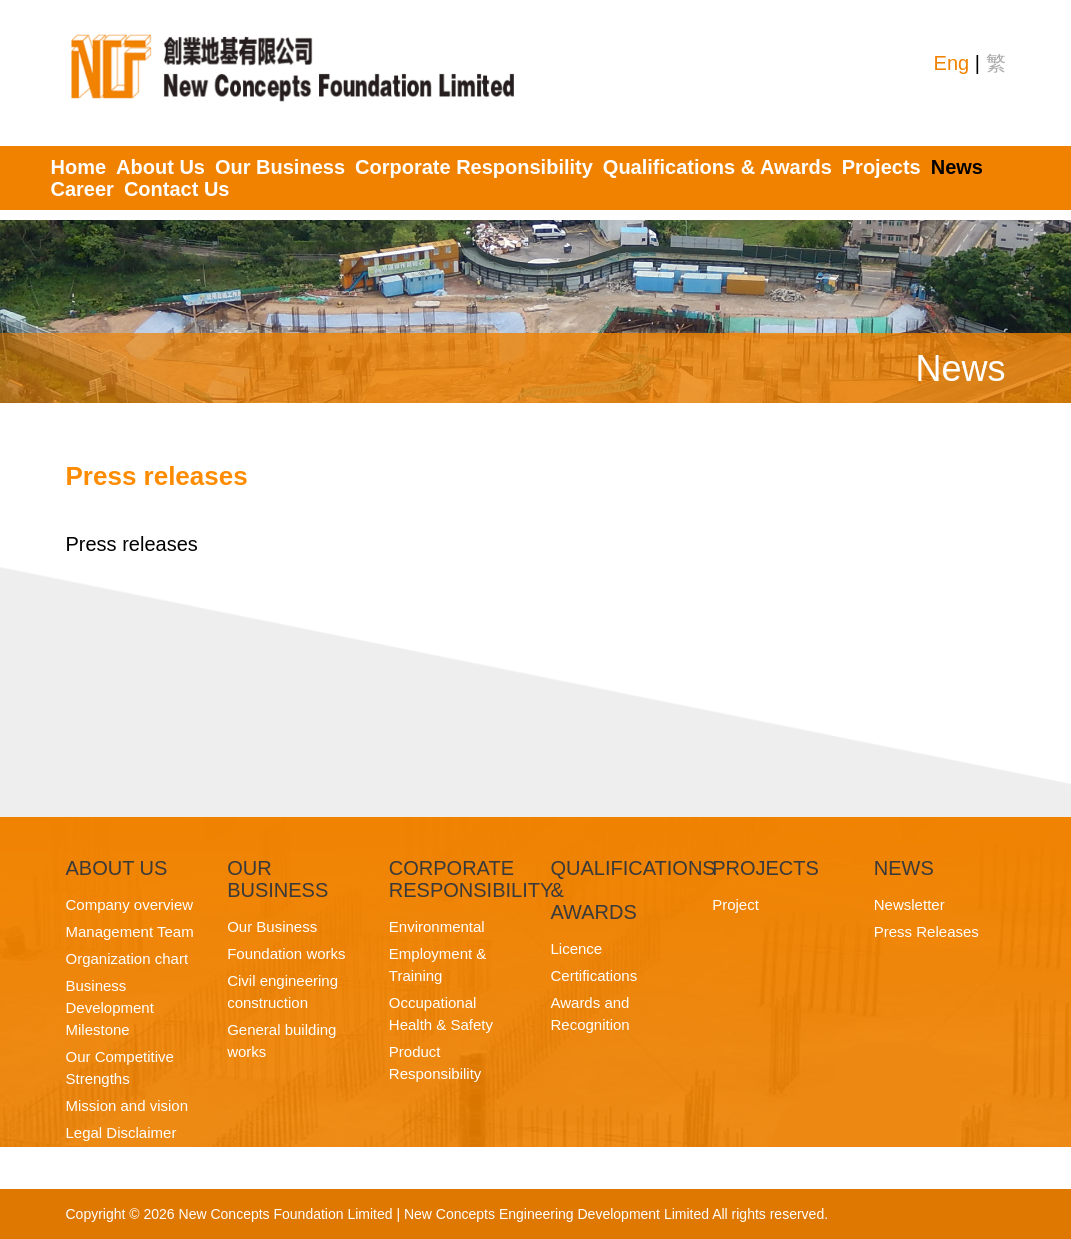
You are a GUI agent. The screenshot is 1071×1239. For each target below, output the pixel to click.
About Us (160, 167)
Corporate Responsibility (474, 167)
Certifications (593, 975)
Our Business (280, 167)
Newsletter (909, 904)
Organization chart (127, 958)
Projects (881, 167)
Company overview (130, 904)
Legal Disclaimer (121, 1132)
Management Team (130, 931)
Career (82, 189)
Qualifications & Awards (717, 167)
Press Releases (926, 931)
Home (79, 167)
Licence (576, 948)
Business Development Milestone (110, 1007)
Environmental (437, 926)
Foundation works (286, 953)
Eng (952, 63)
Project (735, 904)
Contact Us (177, 189)
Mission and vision (127, 1105)
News (957, 167)
